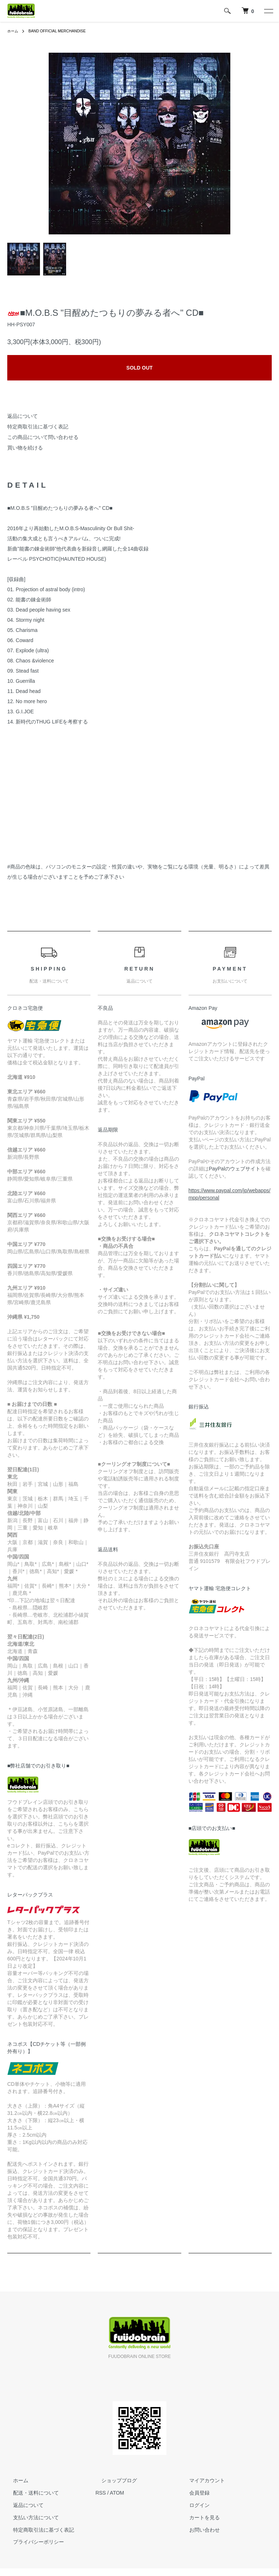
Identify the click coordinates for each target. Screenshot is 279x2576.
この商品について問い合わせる (42, 437)
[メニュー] (268, 11)
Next (224, 143)
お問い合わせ (198, 2530)
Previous (54, 143)
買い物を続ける (25, 448)
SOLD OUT (139, 368)
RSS (101, 2493)
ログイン (193, 2505)
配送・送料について (30, 2493)
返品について (22, 416)
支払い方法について (30, 2517)
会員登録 (193, 2493)
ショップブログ (113, 2481)
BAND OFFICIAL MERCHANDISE (64, 30)
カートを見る (198, 2517)
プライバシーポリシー (32, 2542)
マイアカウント (201, 2481)
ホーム (13, 30)
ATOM (117, 2493)
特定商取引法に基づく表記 (37, 427)
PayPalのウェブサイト (234, 1169)
